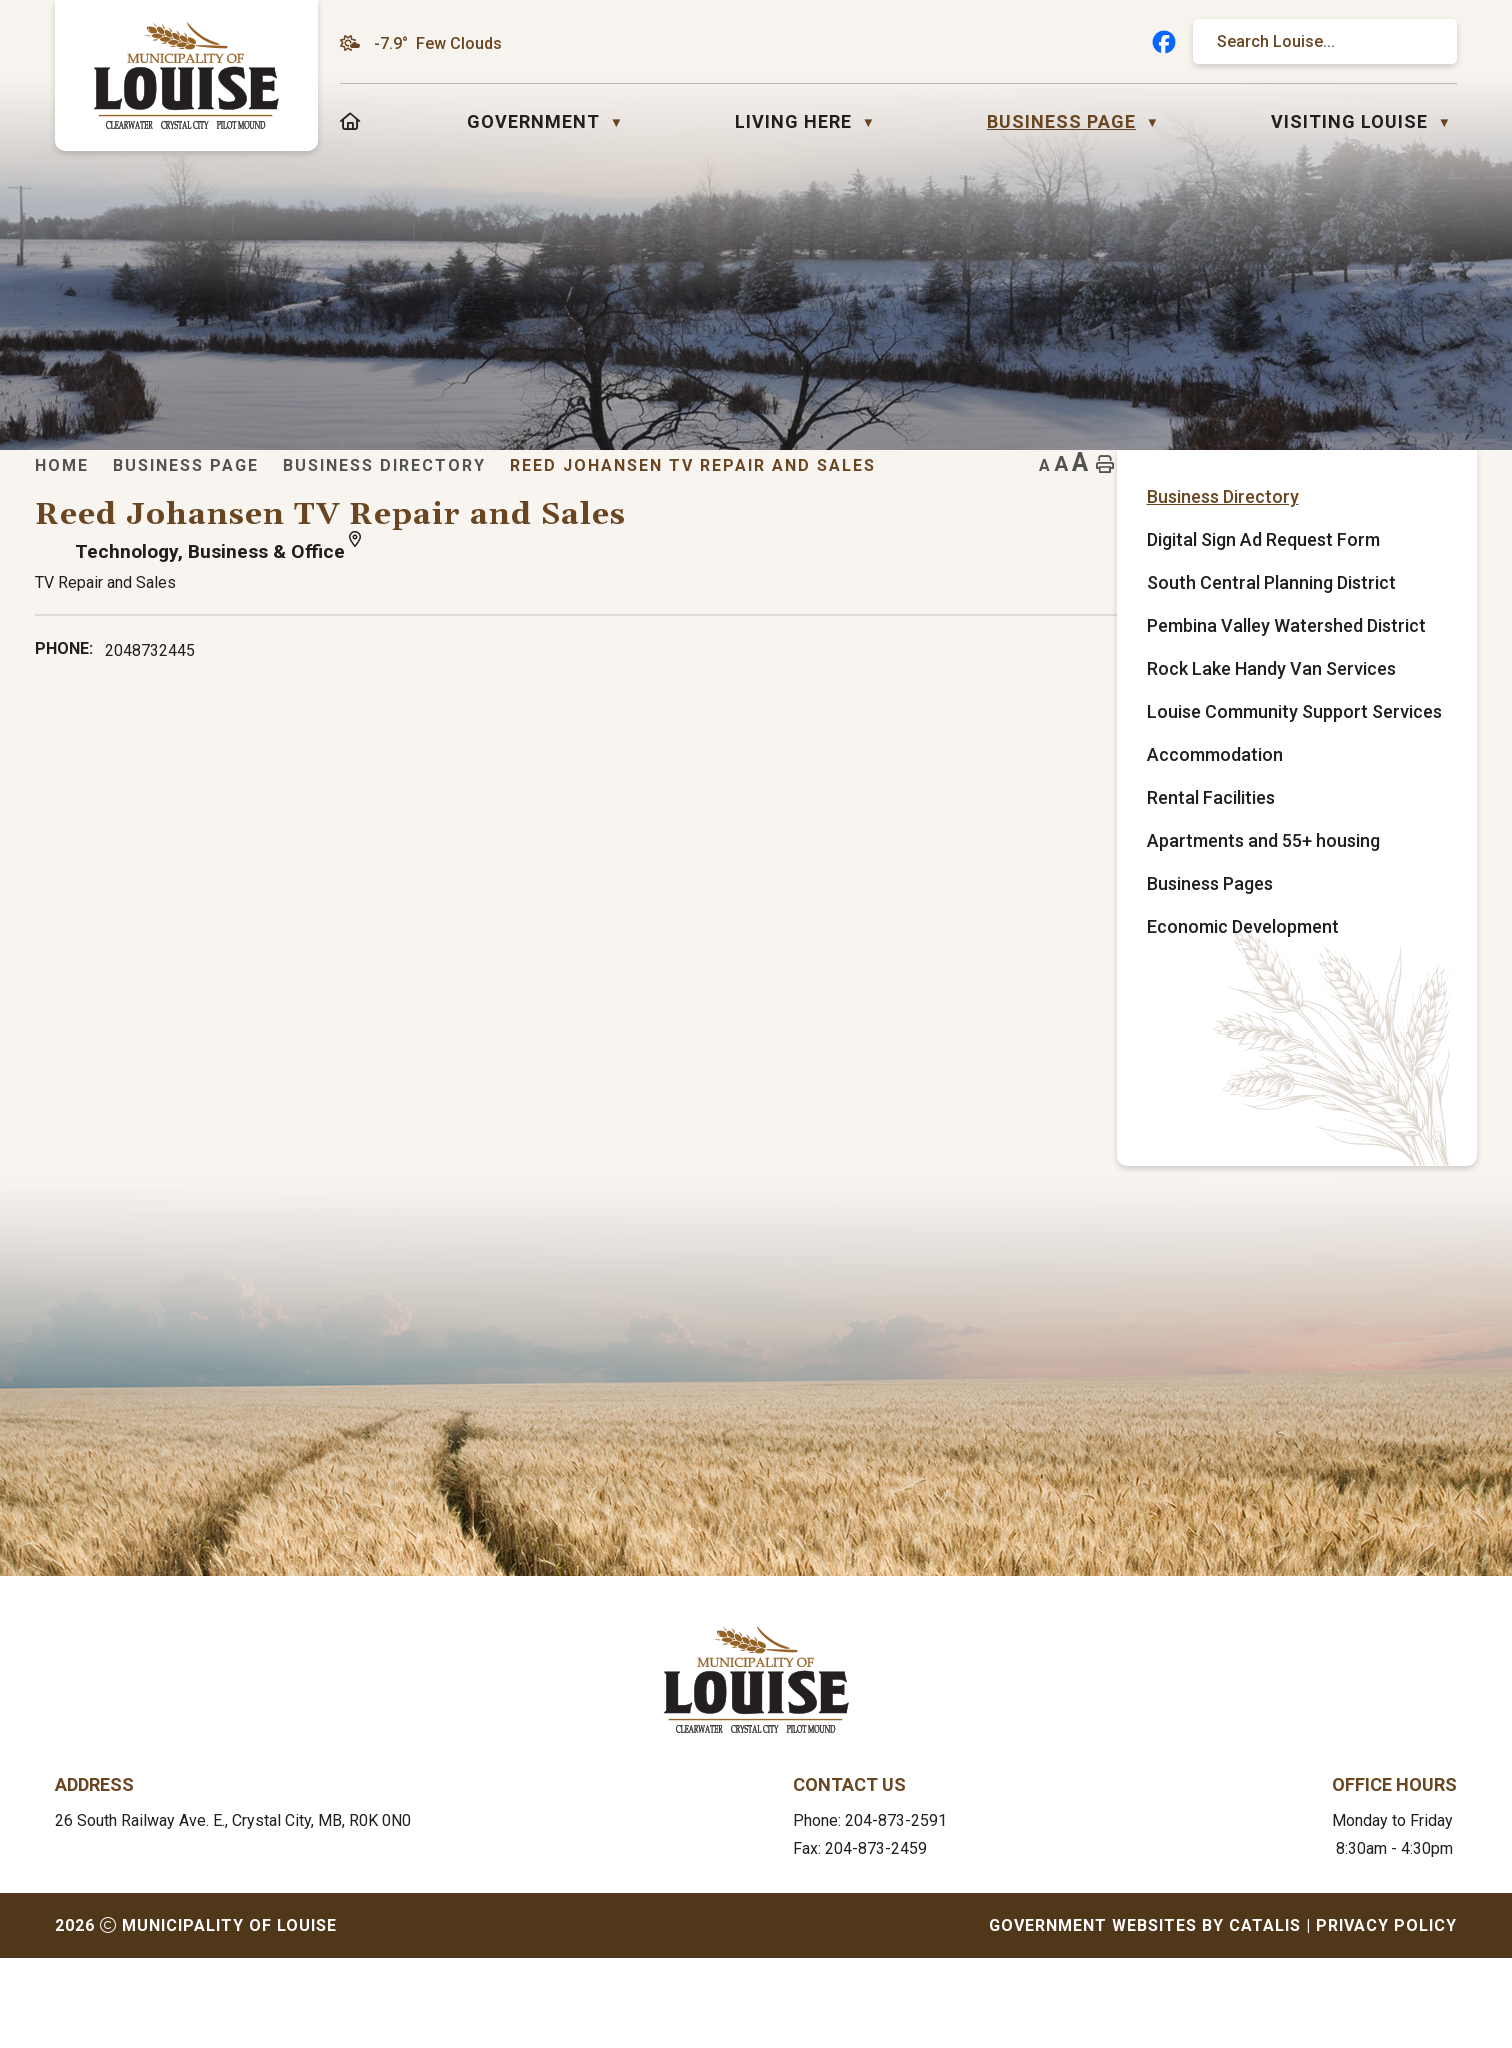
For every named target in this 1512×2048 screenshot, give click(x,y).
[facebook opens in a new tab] (1164, 42)
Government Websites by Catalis (1145, 2015)
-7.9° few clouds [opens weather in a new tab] (438, 43)
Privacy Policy (1386, 2015)
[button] (1423, 42)
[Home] (350, 121)
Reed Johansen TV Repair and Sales (1094, 495)
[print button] (1425, 495)
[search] (1315, 41)
